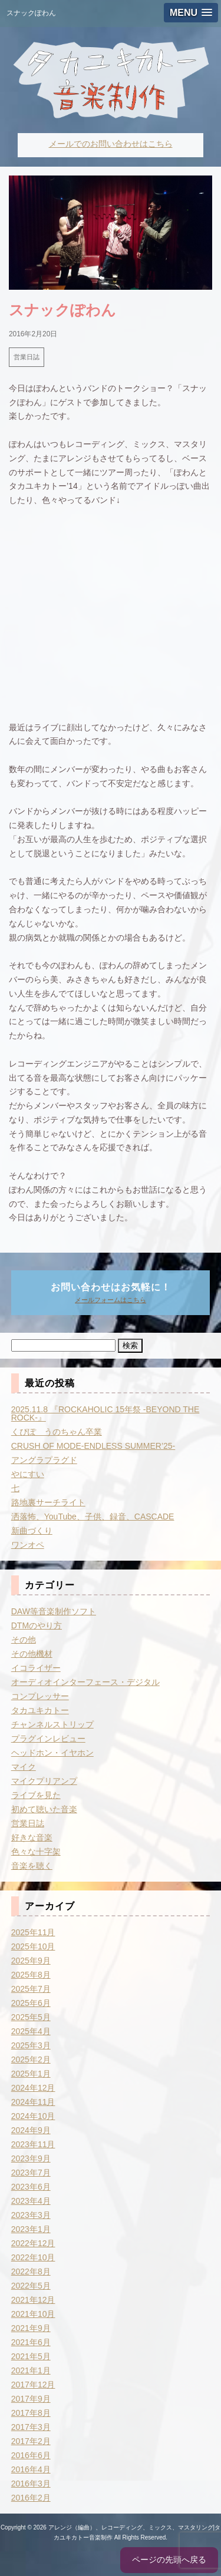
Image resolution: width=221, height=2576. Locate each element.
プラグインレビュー (48, 1738)
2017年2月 (31, 2441)
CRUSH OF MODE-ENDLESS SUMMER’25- (93, 1446)
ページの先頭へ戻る (169, 2559)
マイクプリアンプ (44, 1781)
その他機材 (31, 1653)
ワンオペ (27, 1544)
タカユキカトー (40, 1710)
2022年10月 (33, 2257)
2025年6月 (31, 2003)
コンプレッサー (40, 1696)
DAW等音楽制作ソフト (53, 1611)
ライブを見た (36, 1795)
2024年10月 (33, 2116)
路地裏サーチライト (48, 1502)
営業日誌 (26, 356)
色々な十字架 (36, 1851)
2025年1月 (31, 2073)
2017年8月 (31, 2413)
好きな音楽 (31, 1837)
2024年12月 (33, 2087)
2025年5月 (31, 2017)
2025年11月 (33, 1932)
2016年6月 (31, 2455)
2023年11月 (33, 2144)
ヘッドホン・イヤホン (52, 1752)
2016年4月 (31, 2469)
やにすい (27, 1474)
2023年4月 (31, 2201)
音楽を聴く (31, 1865)
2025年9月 (31, 1960)
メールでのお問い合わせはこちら (111, 143)
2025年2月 (31, 2059)
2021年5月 (31, 2356)
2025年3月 (31, 2045)
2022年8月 (31, 2271)
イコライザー (36, 1668)
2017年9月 (31, 2398)
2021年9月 (31, 2328)
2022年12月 (33, 2243)
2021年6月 (31, 2342)
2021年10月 (33, 2314)
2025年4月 (31, 2031)
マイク (23, 1767)
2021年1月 (31, 2370)
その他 (23, 1639)
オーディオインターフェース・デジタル (85, 1682)
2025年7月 (31, 1989)
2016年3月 (31, 2483)
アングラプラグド (44, 1460)
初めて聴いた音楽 (44, 1809)
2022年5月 (31, 2285)
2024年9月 (31, 2130)
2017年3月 (31, 2427)
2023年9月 (31, 2158)
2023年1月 (31, 2229)
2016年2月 (31, 2497)
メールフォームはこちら (110, 1299)
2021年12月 (33, 2300)
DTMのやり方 (36, 1625)
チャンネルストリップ (52, 1724)
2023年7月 (31, 2172)
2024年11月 (33, 2102)
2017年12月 (33, 2384)
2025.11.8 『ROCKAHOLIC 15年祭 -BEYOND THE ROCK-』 (105, 1413)
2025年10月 (33, 1946)
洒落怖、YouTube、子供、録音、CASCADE (92, 1516)
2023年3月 (31, 2215)
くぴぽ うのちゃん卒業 (56, 1431)
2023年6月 (31, 2186)
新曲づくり (31, 1530)
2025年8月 (31, 1974)
